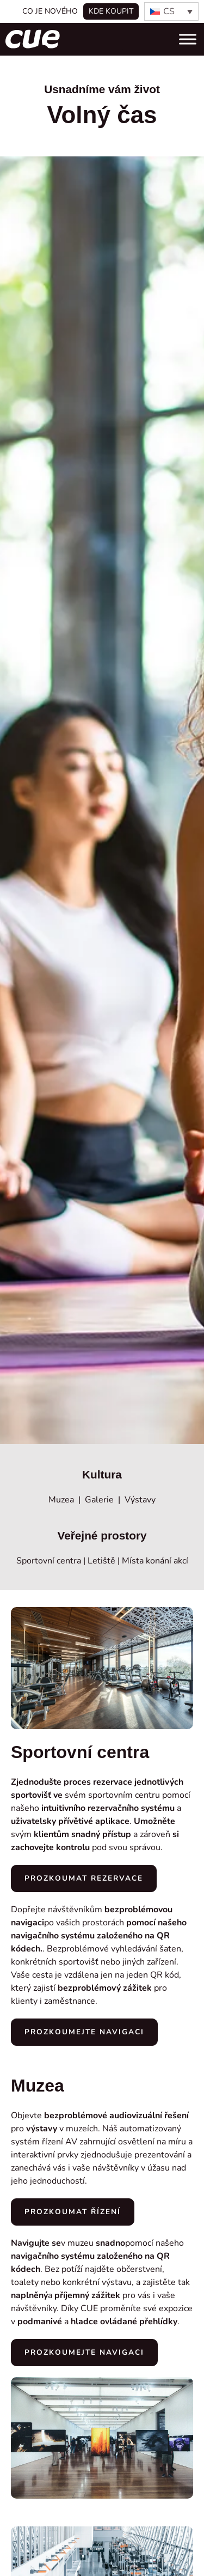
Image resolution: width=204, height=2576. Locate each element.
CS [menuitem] (169, 11)
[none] (171, 11)
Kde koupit (111, 11)
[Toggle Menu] (187, 39)
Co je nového (50, 11)
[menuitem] (171, 11)
